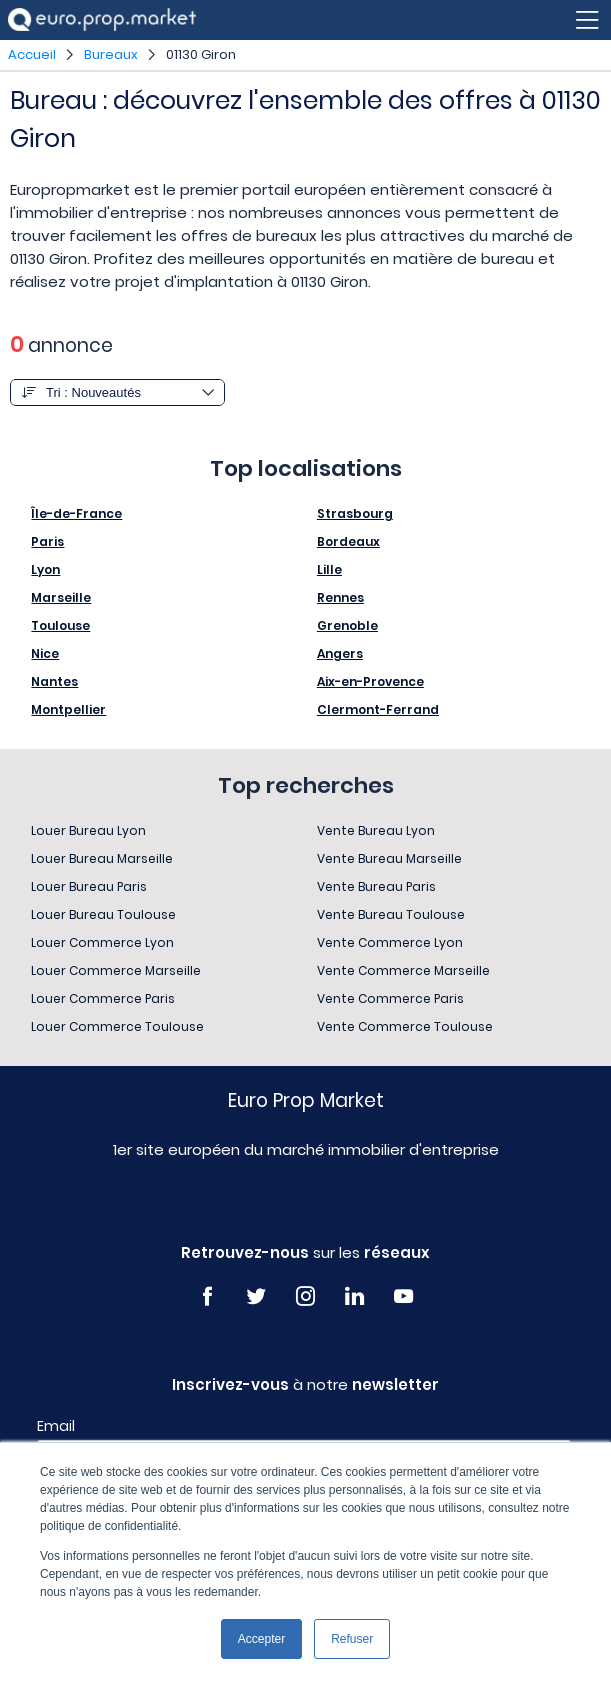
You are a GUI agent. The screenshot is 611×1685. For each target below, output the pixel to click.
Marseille (61, 597)
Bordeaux (348, 541)
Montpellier (68, 709)
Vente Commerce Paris (390, 998)
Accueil (32, 54)
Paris (47, 541)
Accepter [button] (261, 1639)
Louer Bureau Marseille (102, 858)
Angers (340, 653)
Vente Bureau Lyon (376, 830)
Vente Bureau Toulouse (391, 914)
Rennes (340, 597)
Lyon (45, 569)
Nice (45, 653)
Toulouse (60, 625)
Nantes (54, 681)
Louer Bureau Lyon (88, 830)
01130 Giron (201, 54)
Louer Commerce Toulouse (117, 1026)
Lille (329, 569)
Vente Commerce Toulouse (405, 1026)
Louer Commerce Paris (103, 998)
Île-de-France (76, 513)
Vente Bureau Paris (376, 886)
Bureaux (111, 54)
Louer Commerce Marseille (116, 970)
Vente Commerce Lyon (390, 942)
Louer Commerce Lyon (102, 942)
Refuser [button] (352, 1639)
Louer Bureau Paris (89, 886)
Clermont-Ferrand (378, 709)
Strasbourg (355, 513)
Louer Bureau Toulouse (103, 914)
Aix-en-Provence (370, 681)
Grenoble (347, 625)
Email (56, 1426)
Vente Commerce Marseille (403, 970)
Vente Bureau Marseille (389, 858)
